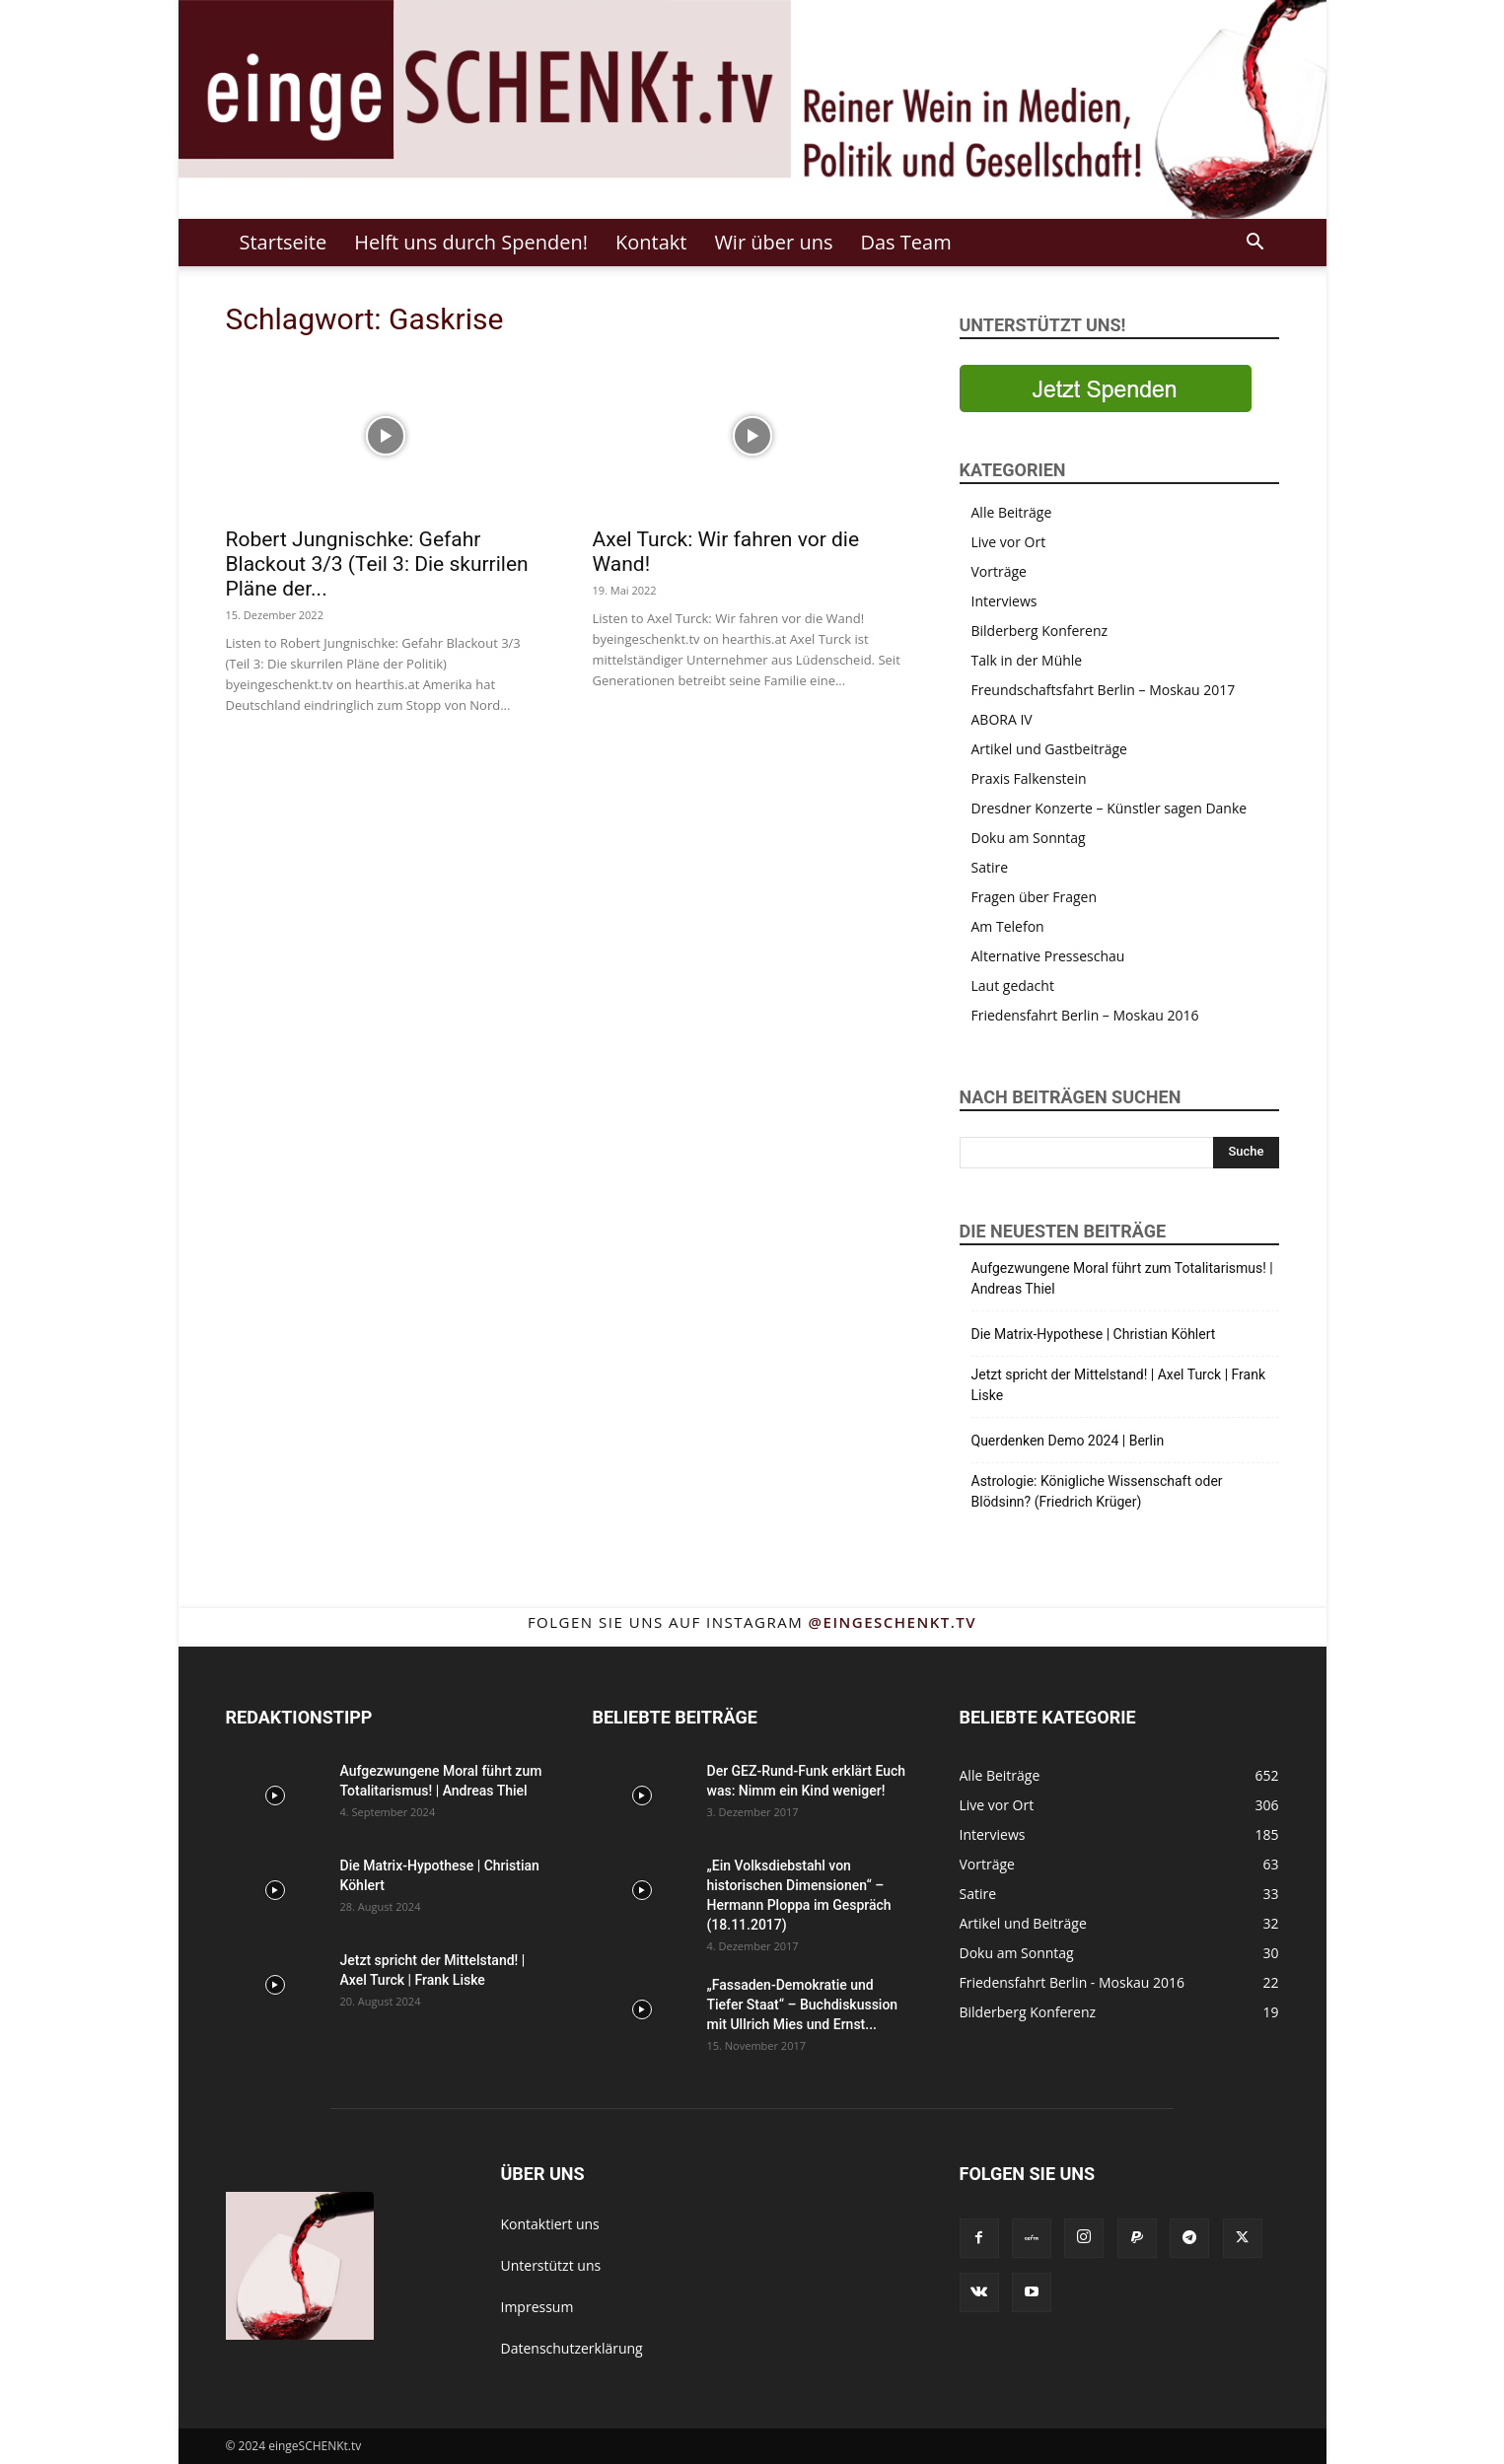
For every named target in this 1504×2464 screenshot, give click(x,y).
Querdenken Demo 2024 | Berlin (1068, 1440)
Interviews (1004, 601)
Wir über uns (773, 242)
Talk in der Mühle (1027, 660)
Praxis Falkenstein (1029, 778)
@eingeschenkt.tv (893, 1622)
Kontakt (650, 242)
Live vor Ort (1008, 541)
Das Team (905, 242)
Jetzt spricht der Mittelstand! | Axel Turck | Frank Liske (1118, 1385)
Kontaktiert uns (550, 2224)
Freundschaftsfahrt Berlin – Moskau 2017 (1103, 689)
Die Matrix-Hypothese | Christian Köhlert (1093, 1334)
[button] (1255, 244)
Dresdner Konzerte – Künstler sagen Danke (1109, 808)
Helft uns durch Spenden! (471, 242)
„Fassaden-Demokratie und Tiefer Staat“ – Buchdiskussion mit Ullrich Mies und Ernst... (802, 2004)
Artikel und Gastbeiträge (1049, 748)
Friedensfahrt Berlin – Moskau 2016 (1085, 1015)
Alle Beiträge (1011, 512)
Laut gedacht (1012, 985)
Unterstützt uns (551, 2265)
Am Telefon (1007, 926)
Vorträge (999, 571)
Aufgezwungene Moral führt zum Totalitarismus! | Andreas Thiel (1122, 1278)
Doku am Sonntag (1028, 837)
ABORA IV (1002, 719)
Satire (990, 867)
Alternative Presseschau (1048, 956)
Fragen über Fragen (1034, 896)
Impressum (537, 2306)
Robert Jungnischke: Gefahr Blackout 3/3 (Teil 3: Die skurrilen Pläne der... (377, 564)
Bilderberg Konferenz (1040, 630)
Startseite (283, 242)
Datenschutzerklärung (572, 2348)
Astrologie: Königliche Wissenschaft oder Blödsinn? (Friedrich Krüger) (1097, 1491)
